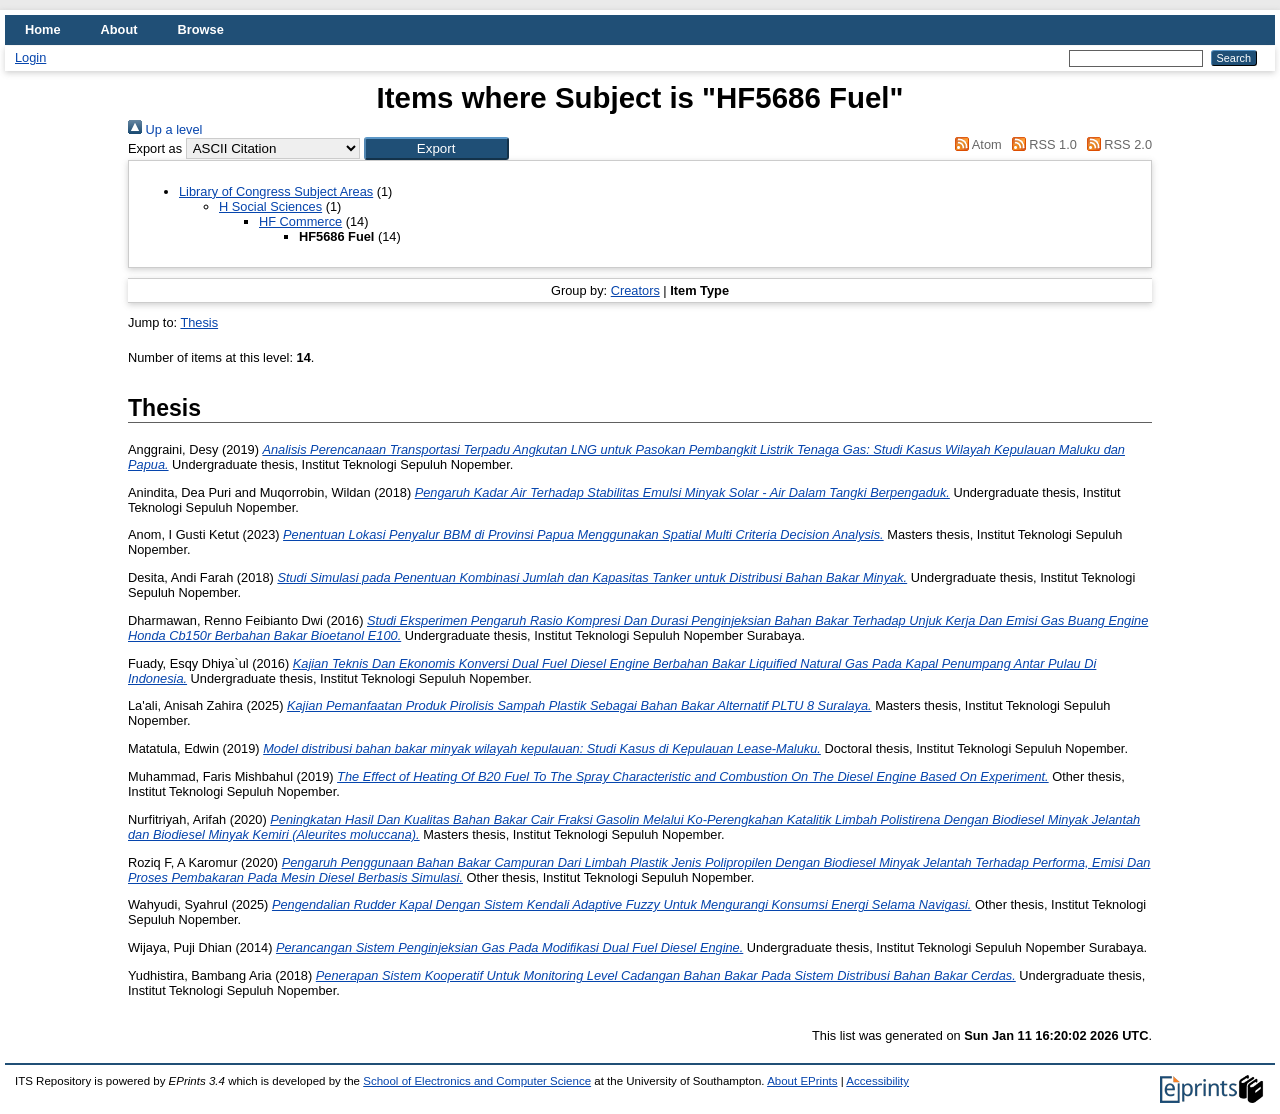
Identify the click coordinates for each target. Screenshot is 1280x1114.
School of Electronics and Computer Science (477, 1081)
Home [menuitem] (43, 29)
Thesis (199, 322)
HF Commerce (300, 221)
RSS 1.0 (1041, 144)
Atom (975, 144)
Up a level (165, 129)
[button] (436, 148)
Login (30, 57)
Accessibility (877, 1081)
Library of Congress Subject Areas (276, 191)
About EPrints (802, 1081)
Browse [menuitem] (201, 29)
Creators (635, 290)
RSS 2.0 (1116, 144)
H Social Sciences (270, 206)
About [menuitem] (119, 29)
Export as (155, 148)
